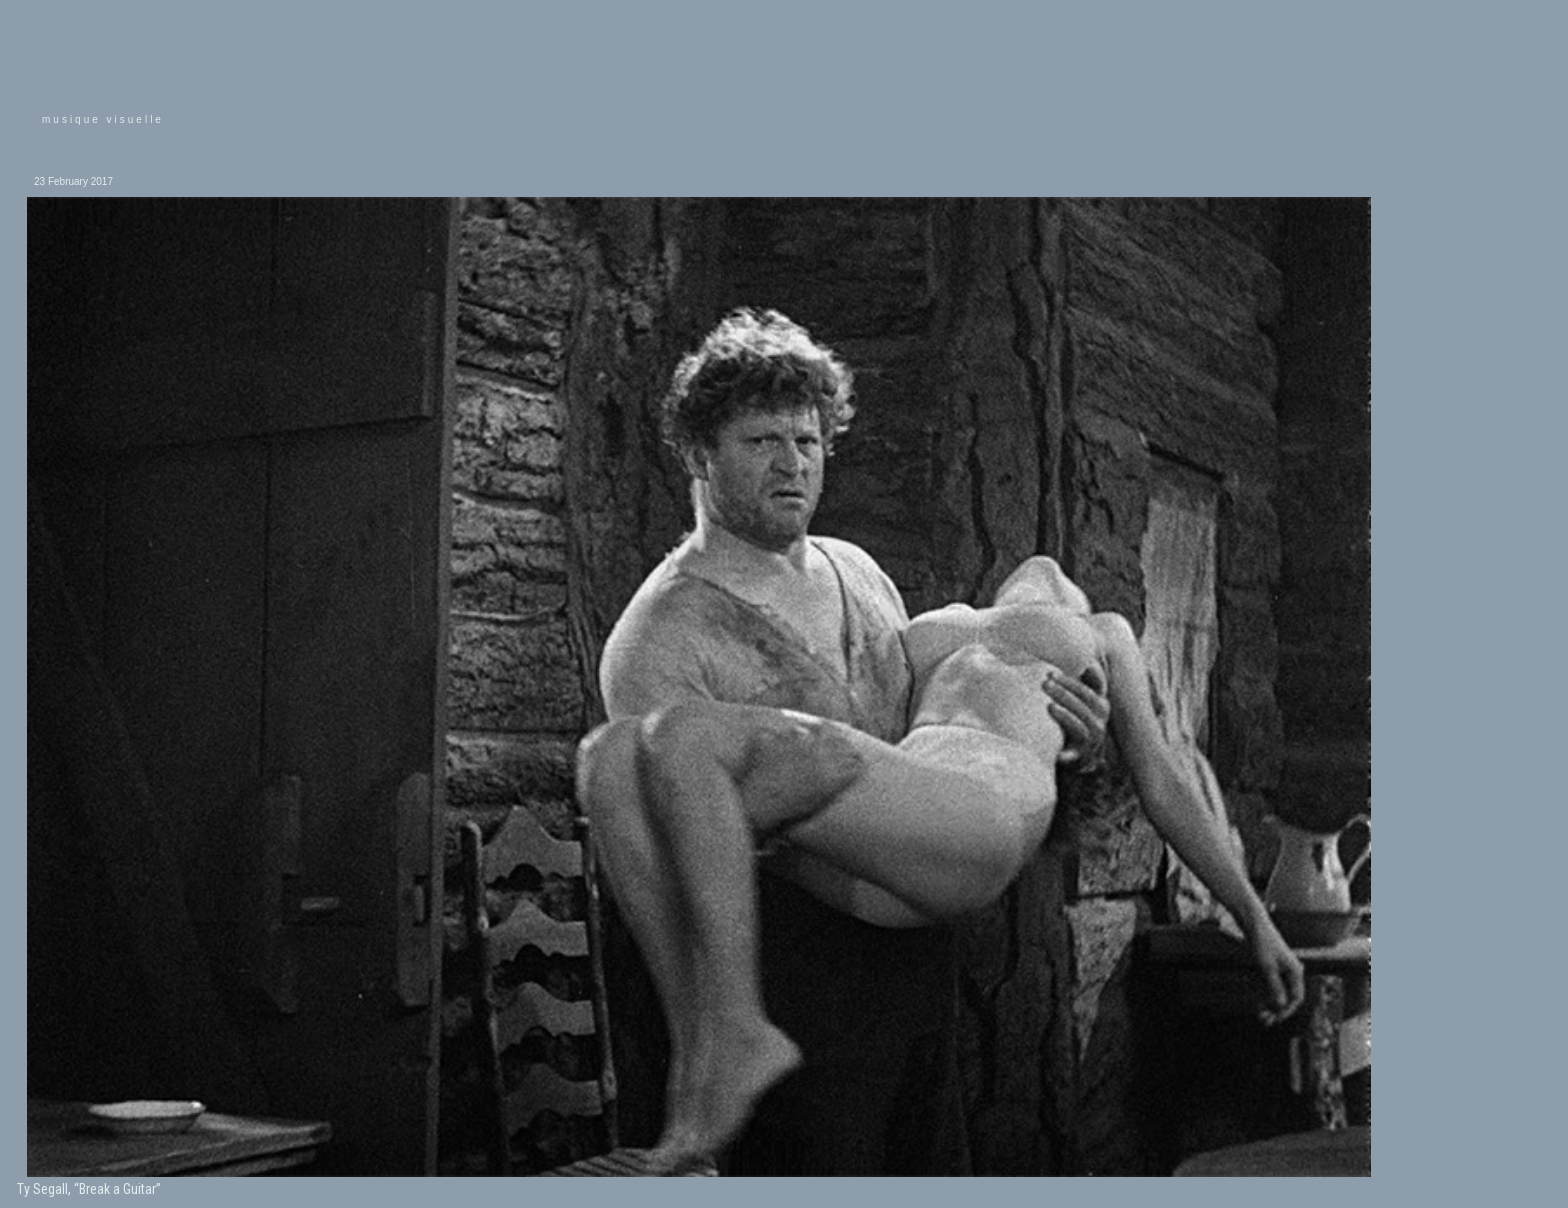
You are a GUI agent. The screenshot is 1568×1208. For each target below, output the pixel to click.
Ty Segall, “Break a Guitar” (89, 1189)
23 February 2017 (73, 181)
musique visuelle (103, 119)
